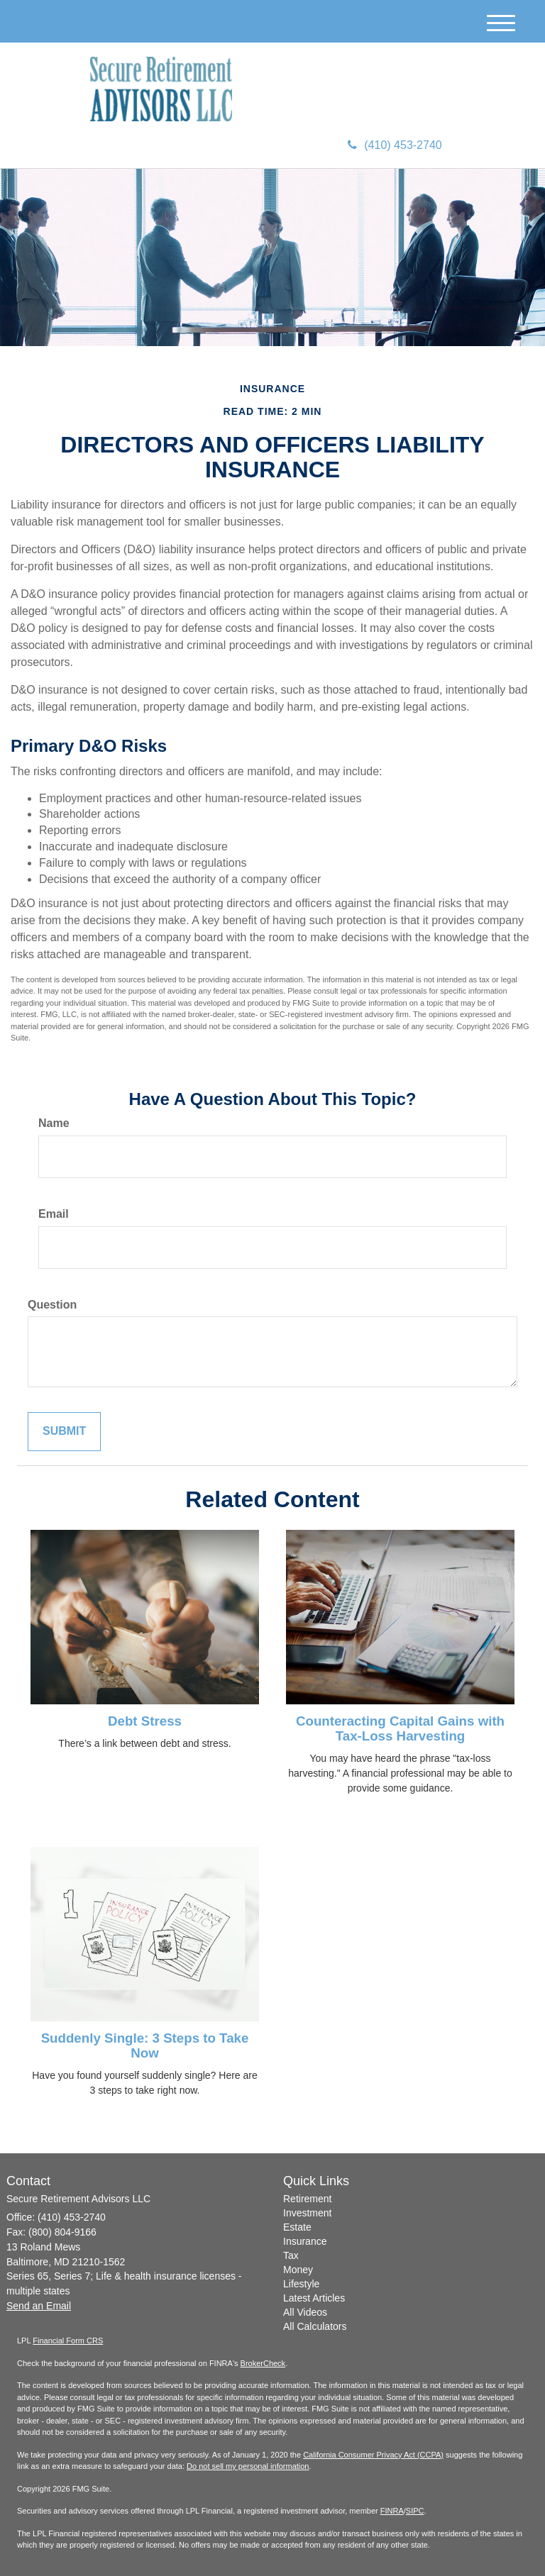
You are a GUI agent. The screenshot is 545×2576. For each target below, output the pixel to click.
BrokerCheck (263, 2363)
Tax (291, 2255)
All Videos (305, 2312)
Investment (307, 2213)
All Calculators (314, 2326)
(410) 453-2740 (394, 145)
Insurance (304, 2241)
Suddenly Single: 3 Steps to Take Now (145, 2045)
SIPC (415, 2510)
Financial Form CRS (68, 2340)
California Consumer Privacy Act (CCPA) (373, 2454)
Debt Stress (145, 1721)
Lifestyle (301, 2283)
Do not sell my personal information (248, 2466)
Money (298, 2269)
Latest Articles (314, 2298)
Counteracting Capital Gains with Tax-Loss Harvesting (400, 1728)
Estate (297, 2227)
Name (54, 1123)
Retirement (307, 2198)
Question (52, 1305)
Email (53, 1214)
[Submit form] (64, 1431)
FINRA (392, 2510)
